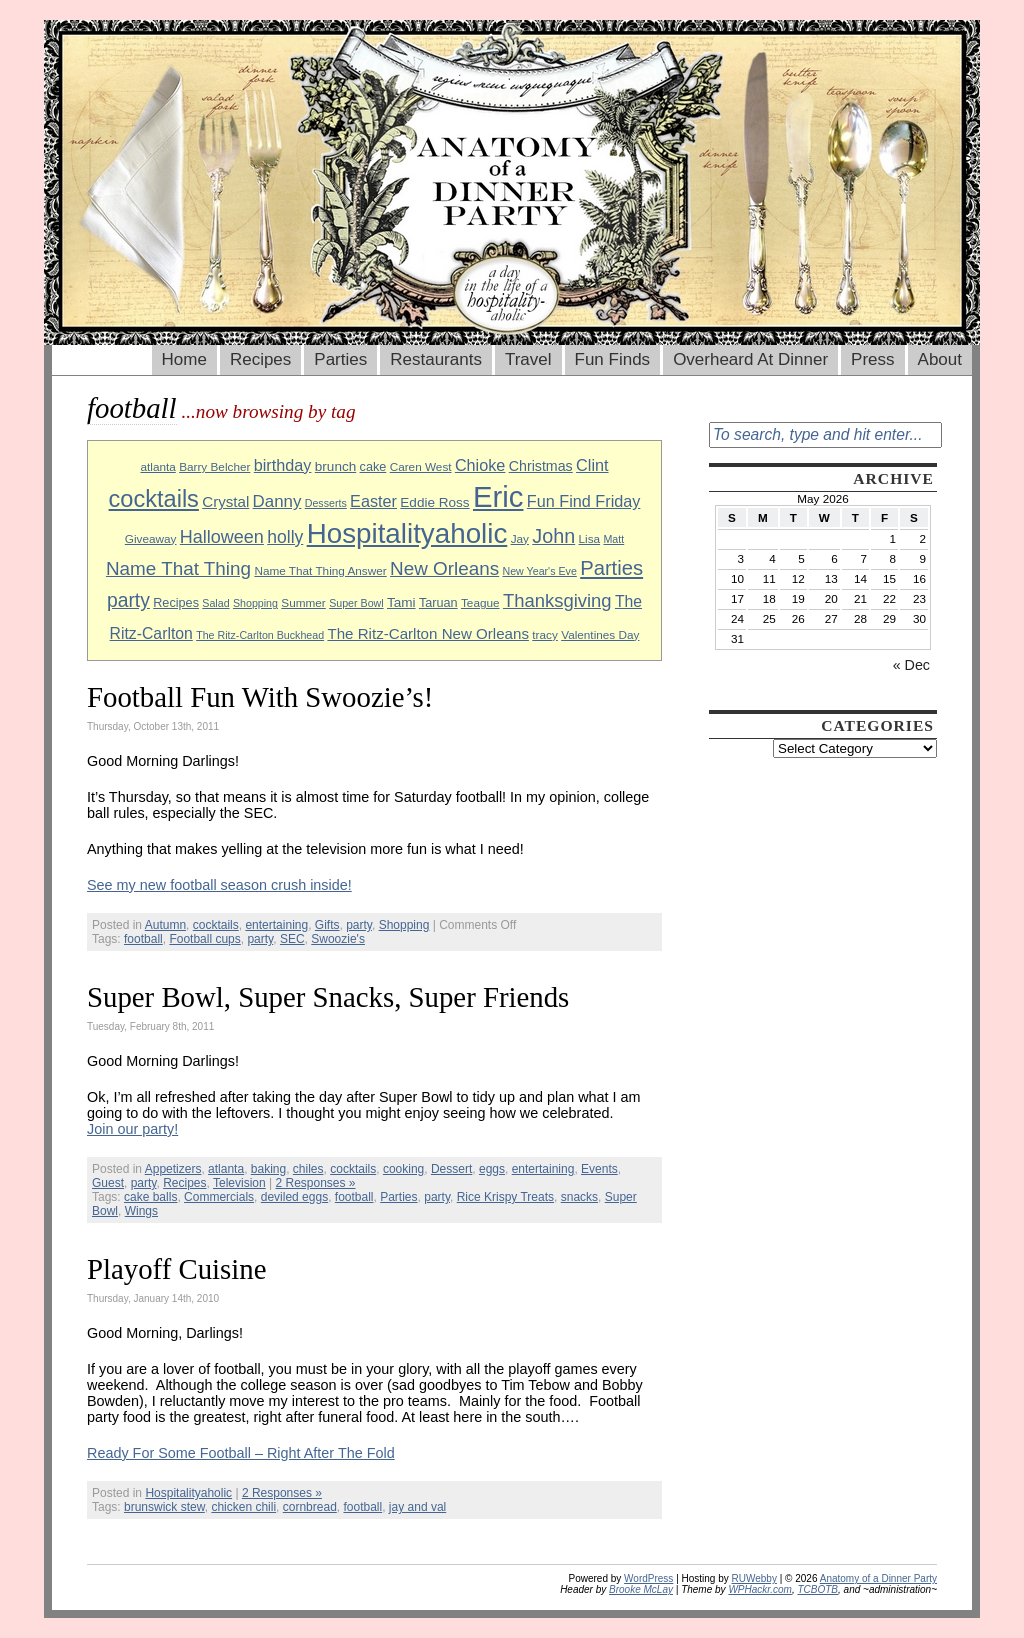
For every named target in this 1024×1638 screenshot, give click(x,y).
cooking (403, 1169)
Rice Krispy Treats (505, 1197)
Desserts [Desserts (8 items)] (326, 503)
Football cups (204, 939)
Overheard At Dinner (750, 359)
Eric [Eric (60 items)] (498, 496)
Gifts (327, 925)
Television (239, 1183)
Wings (141, 1211)
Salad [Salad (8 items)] (215, 603)
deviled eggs (294, 1197)
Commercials (219, 1197)
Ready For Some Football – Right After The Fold (241, 1453)
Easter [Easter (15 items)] (373, 501)
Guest (108, 1183)
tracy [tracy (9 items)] (545, 634)
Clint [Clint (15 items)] (592, 465)
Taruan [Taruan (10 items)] (438, 603)
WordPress (648, 1578)
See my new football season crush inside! (219, 885)
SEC (292, 939)
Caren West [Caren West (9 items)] (421, 466)
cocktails (216, 925)
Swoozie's (338, 939)
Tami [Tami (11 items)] (401, 602)
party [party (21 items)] (128, 600)
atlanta (226, 1169)
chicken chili (243, 1507)
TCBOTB (817, 1589)
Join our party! (132, 1129)
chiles (308, 1169)
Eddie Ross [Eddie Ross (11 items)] (434, 502)
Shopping (404, 925)
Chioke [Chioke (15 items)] (480, 465)
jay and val (417, 1507)
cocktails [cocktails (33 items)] (154, 499)
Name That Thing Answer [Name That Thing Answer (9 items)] (320, 570)
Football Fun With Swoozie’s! (260, 697)
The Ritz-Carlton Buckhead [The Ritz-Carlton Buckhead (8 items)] (260, 635)
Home (184, 359)
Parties (340, 359)
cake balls (150, 1197)
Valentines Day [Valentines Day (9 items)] (600, 634)
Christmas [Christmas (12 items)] (541, 466)
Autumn (165, 925)
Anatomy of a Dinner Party (878, 1578)
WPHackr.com (760, 1589)
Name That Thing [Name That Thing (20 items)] (178, 568)
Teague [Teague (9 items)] (480, 602)
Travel (528, 359)
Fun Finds (613, 359)
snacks (579, 1197)
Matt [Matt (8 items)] (613, 539)
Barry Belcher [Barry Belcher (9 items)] (214, 466)
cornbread (310, 1507)
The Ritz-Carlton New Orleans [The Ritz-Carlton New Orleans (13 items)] (428, 633)
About (940, 359)
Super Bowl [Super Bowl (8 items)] (356, 603)
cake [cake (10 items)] (373, 467)
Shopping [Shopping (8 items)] (255, 603)
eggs (492, 1169)
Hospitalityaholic (188, 1493)
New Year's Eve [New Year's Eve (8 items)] (540, 571)
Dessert (451, 1169)
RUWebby (754, 1578)
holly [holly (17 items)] (285, 537)
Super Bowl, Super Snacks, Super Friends (328, 997)
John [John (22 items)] (553, 536)
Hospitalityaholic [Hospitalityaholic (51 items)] (407, 533)
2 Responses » (315, 1183)
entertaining (276, 925)
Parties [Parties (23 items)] (611, 568)
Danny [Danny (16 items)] (277, 501)
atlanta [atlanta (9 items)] (157, 466)
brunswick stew (164, 1507)
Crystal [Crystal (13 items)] (225, 501)
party (359, 925)
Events (599, 1169)
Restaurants (436, 359)
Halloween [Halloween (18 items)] (222, 537)
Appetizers (173, 1169)
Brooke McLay (641, 1589)
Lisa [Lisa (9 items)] (590, 538)
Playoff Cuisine (176, 1269)
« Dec (911, 665)
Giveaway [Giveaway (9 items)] (151, 538)
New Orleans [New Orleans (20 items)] (444, 568)
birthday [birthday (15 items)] (283, 465)
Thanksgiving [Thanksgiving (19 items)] (557, 600)
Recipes (260, 359)
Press (872, 359)
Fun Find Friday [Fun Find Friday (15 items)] (584, 501)
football (143, 939)
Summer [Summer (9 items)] (303, 602)
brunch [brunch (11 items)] (335, 466)
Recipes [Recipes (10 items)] (176, 603)
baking (268, 1169)
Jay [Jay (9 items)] (520, 538)
